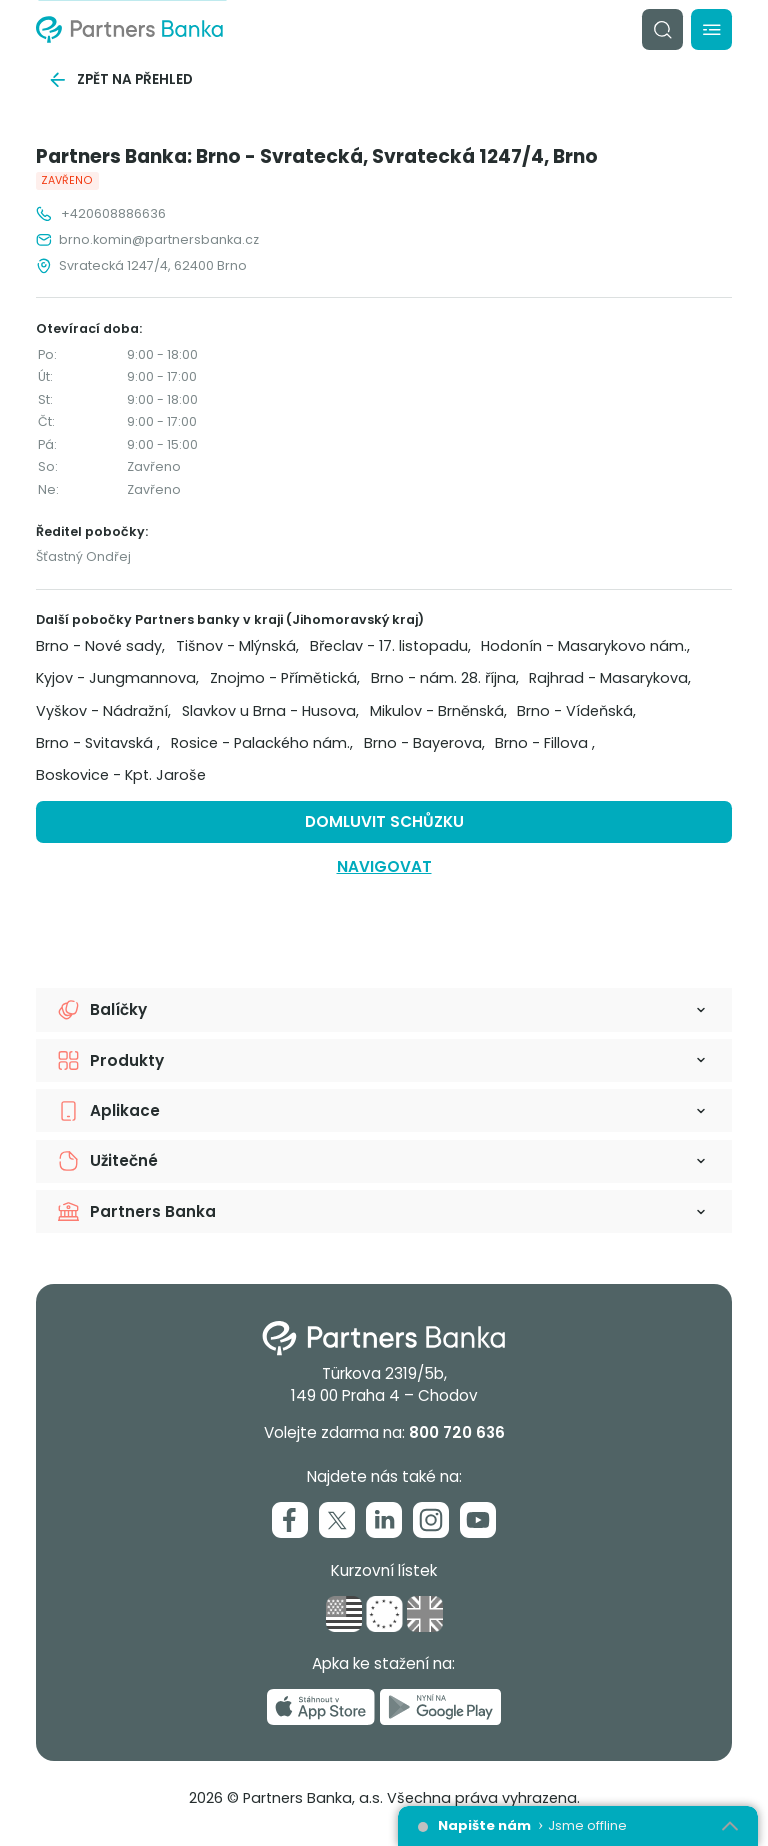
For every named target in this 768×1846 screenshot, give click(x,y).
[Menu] (711, 29)
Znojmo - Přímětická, (285, 678)
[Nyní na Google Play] (441, 1707)
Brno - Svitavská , (98, 743)
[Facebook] (290, 1520)
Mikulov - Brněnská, (438, 711)
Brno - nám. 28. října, (445, 678)
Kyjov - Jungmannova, (117, 678)
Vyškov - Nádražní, (103, 711)
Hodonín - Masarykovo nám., (585, 646)
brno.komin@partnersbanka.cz (147, 239)
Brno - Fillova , (545, 743)
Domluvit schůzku (384, 821)
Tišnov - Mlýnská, (237, 646)
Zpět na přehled (120, 80)
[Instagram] (431, 1520)
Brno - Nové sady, (100, 646)
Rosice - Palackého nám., (262, 743)
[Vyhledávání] (662, 29)
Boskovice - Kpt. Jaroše (121, 775)
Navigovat (384, 866)
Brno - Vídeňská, (576, 711)
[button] (384, 1009)
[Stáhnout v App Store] (321, 1707)
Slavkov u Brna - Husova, (270, 711)
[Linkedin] (384, 1520)
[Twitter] (337, 1520)
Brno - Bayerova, (424, 743)
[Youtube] (478, 1520)
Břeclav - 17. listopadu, (390, 646)
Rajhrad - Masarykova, (610, 678)
